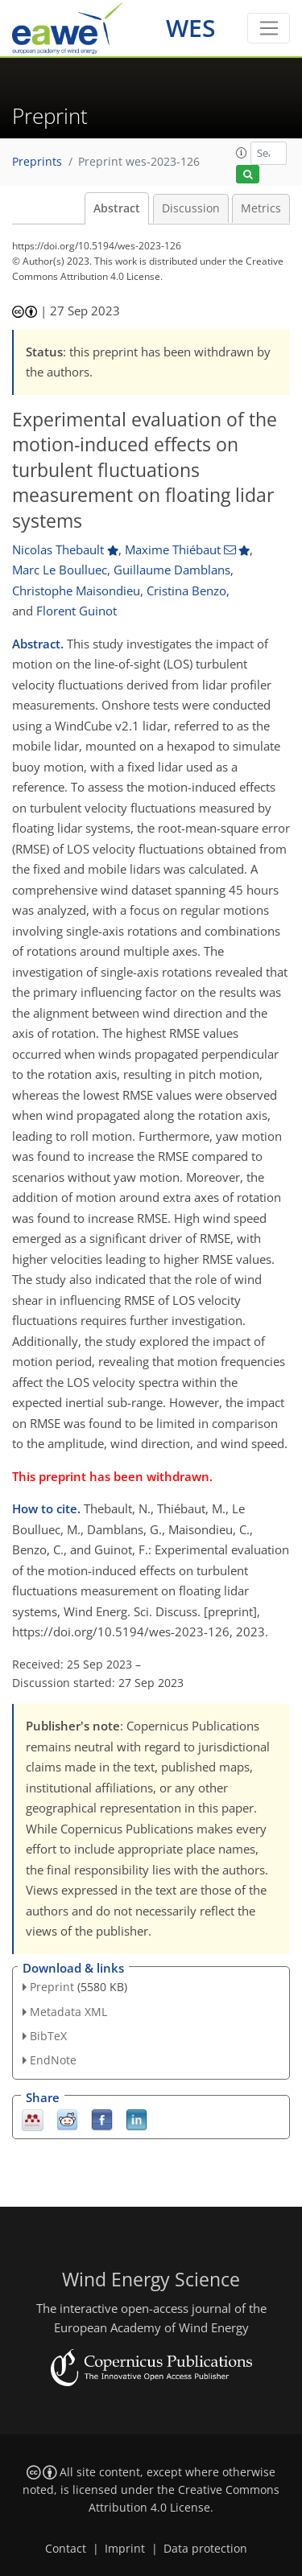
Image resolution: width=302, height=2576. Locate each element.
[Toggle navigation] (268, 28)
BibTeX (48, 2035)
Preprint (52, 1986)
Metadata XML (68, 2011)
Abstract (116, 208)
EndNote (53, 2060)
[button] (241, 153)
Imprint (125, 2548)
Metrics (261, 208)
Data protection (205, 2548)
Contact (65, 2548)
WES (191, 27)
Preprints (37, 161)
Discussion (191, 208)
